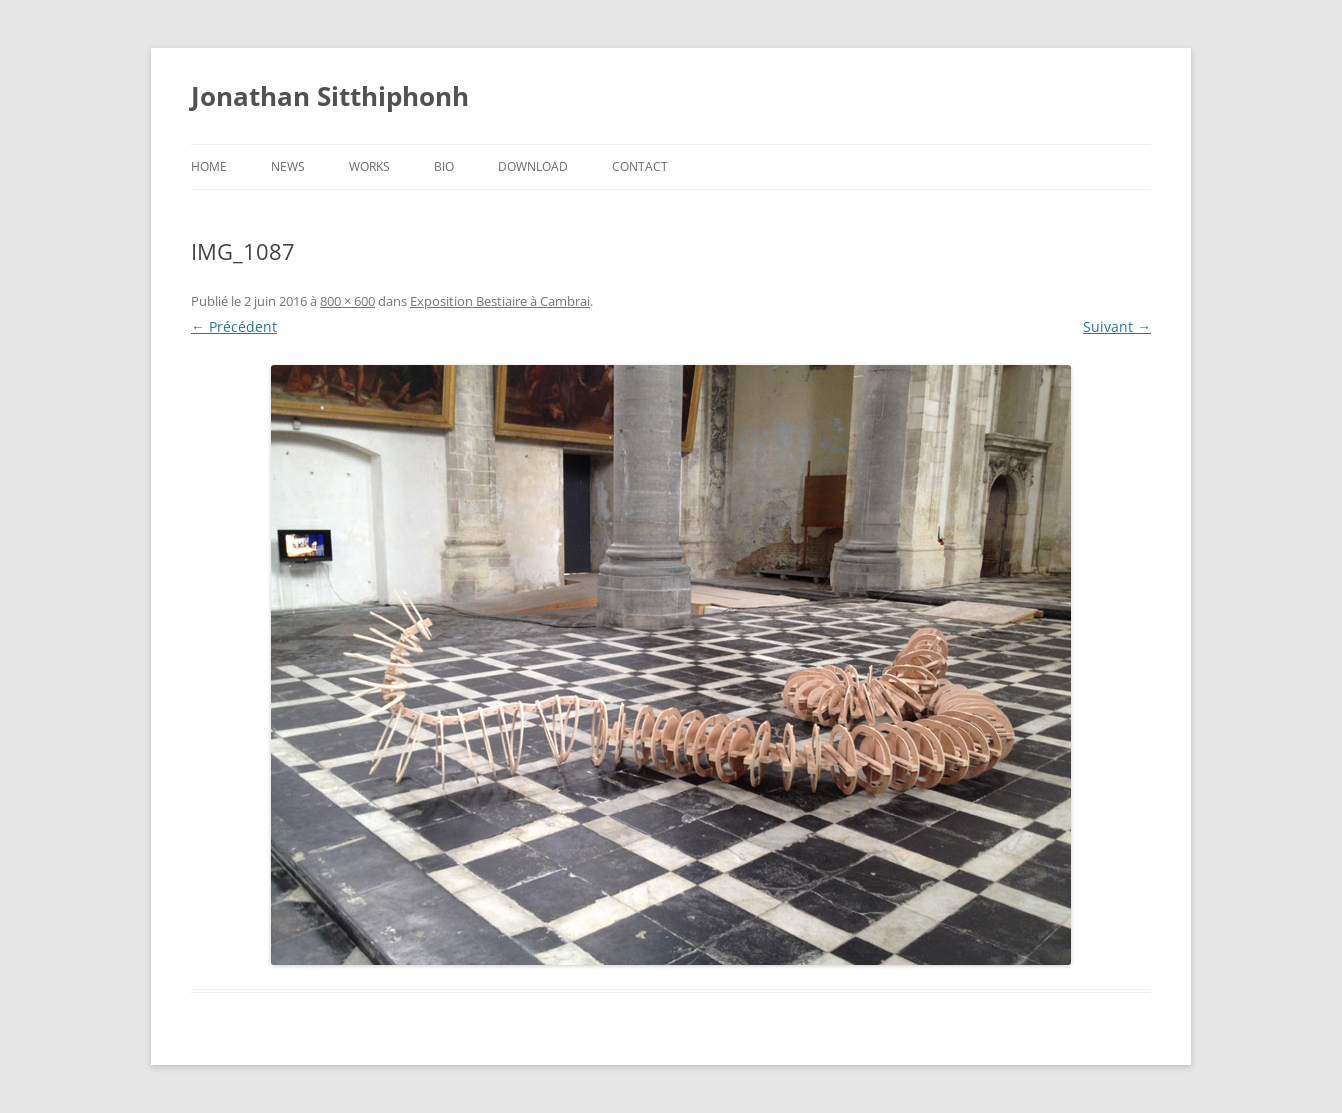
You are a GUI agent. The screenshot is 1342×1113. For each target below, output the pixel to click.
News (288, 166)
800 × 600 (347, 301)
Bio (444, 166)
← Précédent (234, 326)
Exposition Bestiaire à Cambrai (500, 301)
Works (369, 166)
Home (209, 166)
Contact (640, 166)
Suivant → (1117, 326)
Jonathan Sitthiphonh (330, 96)
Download (533, 166)
